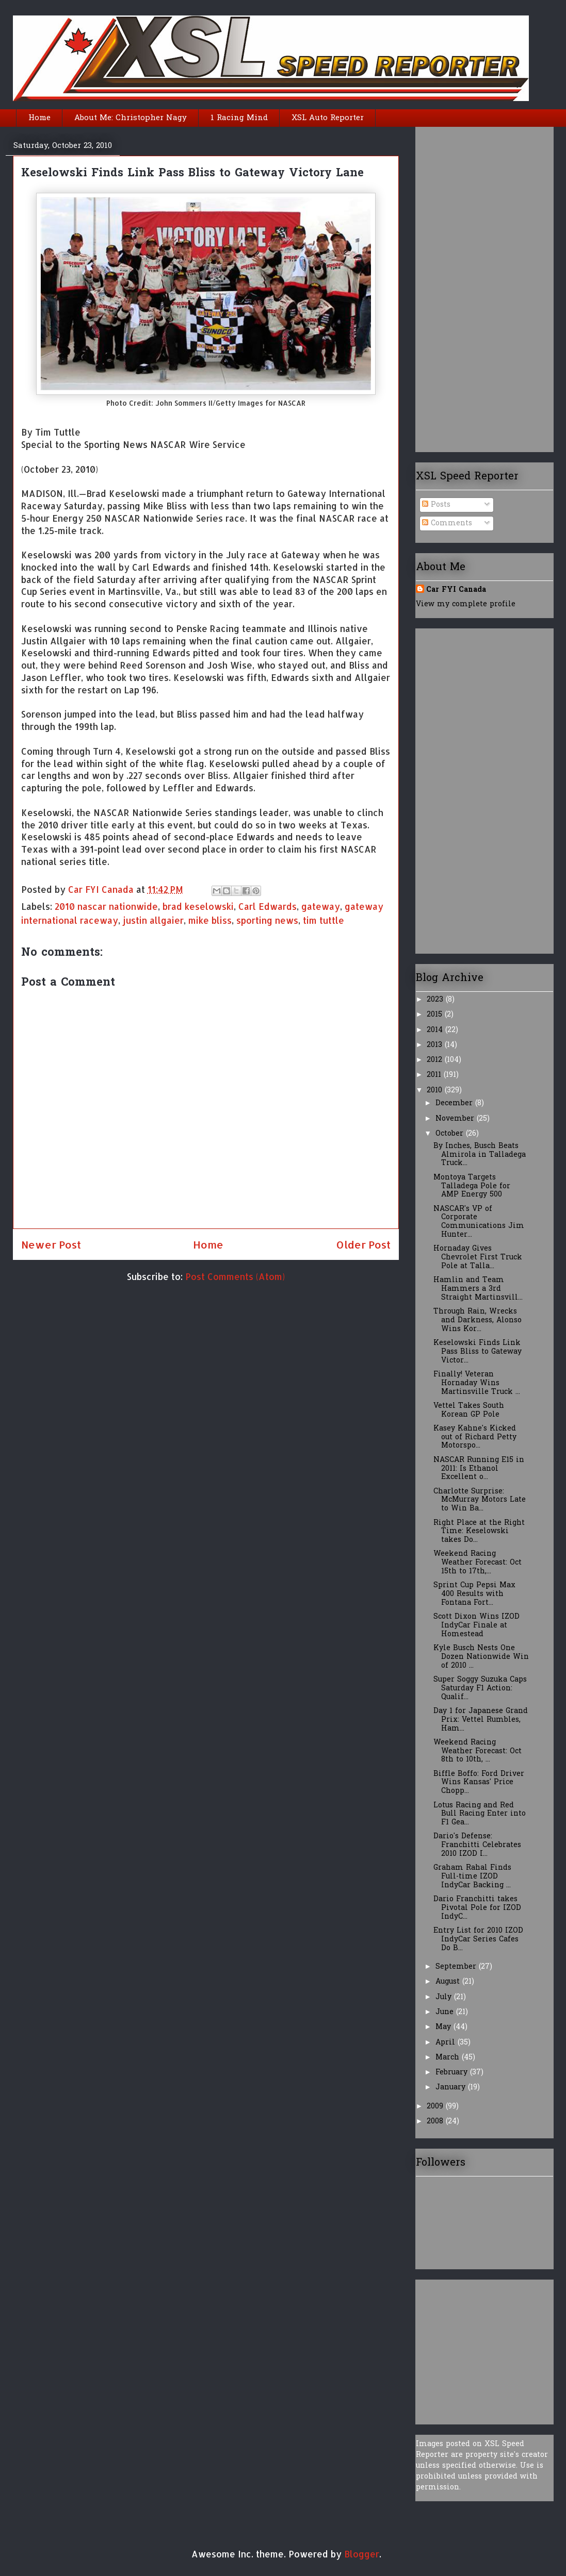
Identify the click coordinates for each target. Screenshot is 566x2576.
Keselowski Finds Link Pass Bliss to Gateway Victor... (477, 1352)
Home (39, 118)
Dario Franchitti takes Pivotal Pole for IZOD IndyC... (477, 1908)
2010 (436, 1090)
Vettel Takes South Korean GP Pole (468, 1410)
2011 (435, 1075)
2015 (436, 1014)
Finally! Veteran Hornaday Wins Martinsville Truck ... (476, 1383)
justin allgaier (153, 920)
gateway (320, 906)
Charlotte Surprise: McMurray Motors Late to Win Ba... (479, 1500)
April (446, 2042)
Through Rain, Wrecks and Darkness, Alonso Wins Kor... (477, 1320)
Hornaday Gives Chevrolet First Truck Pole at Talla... (477, 1257)
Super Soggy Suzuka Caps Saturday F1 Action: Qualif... (480, 1688)
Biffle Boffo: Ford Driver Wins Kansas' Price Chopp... (478, 1783)
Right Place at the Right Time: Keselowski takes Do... (479, 1532)
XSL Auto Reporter (328, 118)
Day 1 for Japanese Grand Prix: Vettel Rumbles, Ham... (480, 1720)
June (445, 2012)
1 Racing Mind (239, 118)
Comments (447, 523)
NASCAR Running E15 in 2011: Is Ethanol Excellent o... (478, 1469)
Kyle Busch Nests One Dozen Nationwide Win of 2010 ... (481, 1657)
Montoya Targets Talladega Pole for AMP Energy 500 (471, 1186)
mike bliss (210, 920)
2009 (436, 2106)
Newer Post (51, 1244)
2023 (436, 999)
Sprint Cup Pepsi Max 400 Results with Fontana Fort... (474, 1594)
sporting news (267, 920)
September (457, 1967)
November (456, 1119)
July (444, 1997)
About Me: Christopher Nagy (130, 118)
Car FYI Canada (102, 889)
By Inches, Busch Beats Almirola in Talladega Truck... (479, 1155)
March (448, 2057)
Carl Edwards (267, 906)
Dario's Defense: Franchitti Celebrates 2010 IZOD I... (477, 1845)
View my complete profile (465, 604)
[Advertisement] (457, 285)
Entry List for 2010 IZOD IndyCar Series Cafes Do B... (478, 1939)
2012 (436, 1060)
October (450, 1133)
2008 (436, 2121)
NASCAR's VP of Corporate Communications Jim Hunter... (478, 1222)
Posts (436, 505)
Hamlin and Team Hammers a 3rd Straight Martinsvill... (478, 1289)
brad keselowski (198, 906)
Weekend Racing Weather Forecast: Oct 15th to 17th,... (477, 1563)
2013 (436, 1045)
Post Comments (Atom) (235, 1276)
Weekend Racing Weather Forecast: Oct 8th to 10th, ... (477, 1751)
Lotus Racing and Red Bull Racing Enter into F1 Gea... (479, 1814)
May (444, 2027)
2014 (436, 1030)
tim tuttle (323, 920)
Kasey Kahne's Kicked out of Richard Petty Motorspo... (474, 1437)
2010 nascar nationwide (106, 906)
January (451, 2087)
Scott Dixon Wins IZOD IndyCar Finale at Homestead (476, 1625)
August (448, 1981)
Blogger (361, 2554)
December (455, 1103)
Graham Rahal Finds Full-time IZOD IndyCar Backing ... (472, 1877)
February (452, 2072)
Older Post (363, 1244)
